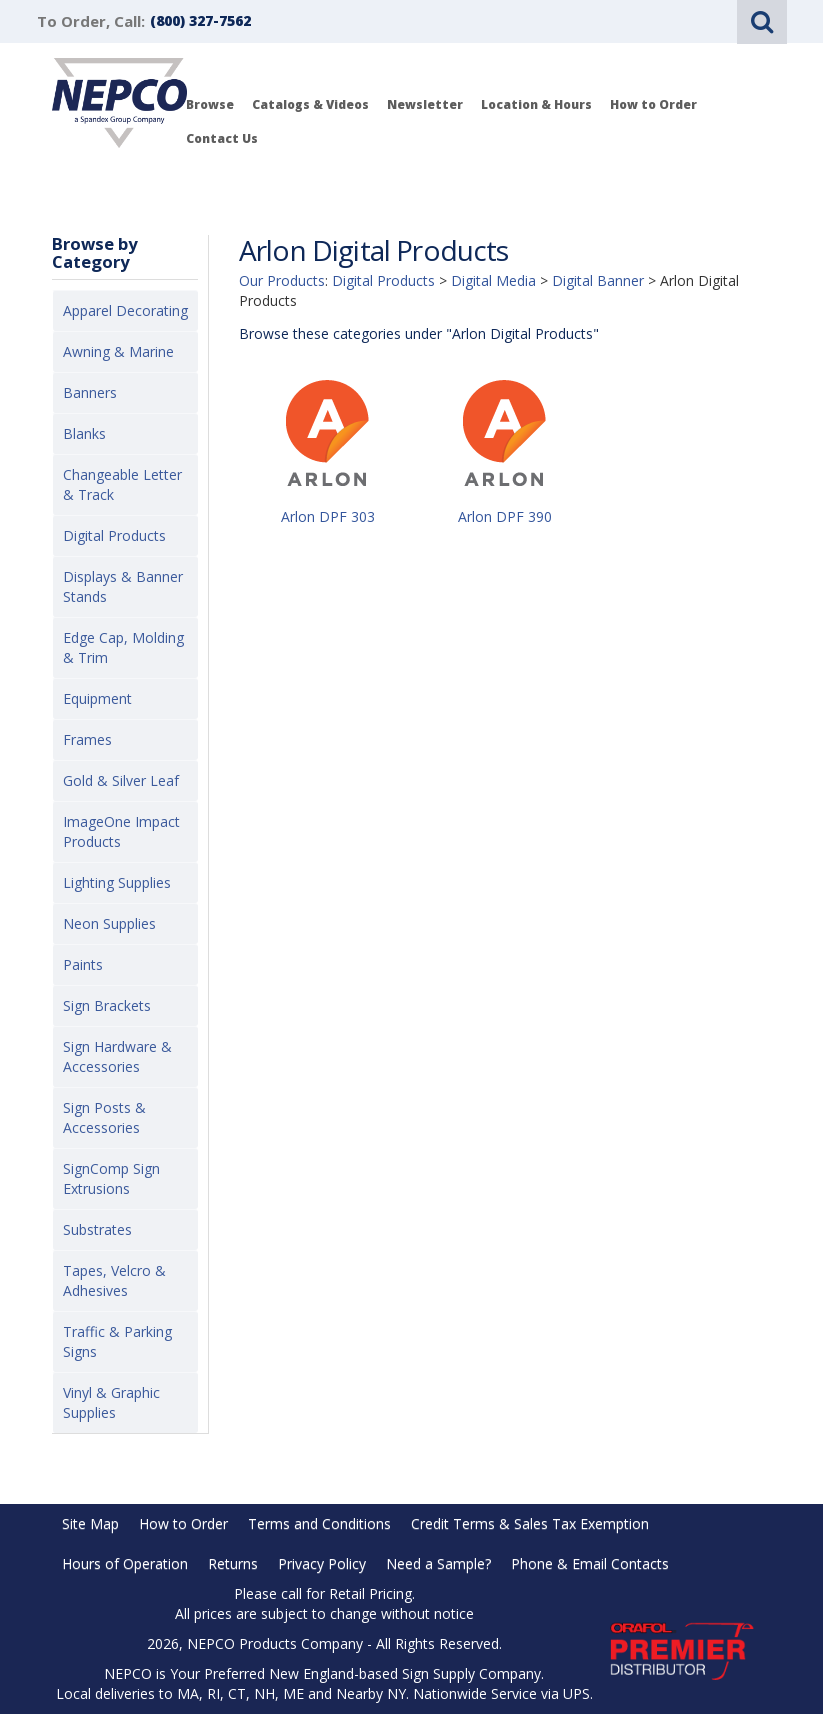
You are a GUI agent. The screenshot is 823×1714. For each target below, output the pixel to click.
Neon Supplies (109, 923)
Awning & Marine (118, 351)
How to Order (653, 104)
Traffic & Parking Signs (117, 1341)
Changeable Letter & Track (122, 484)
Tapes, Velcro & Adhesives (114, 1280)
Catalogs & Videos (310, 104)
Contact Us (222, 138)
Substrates (97, 1229)
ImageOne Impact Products (121, 831)
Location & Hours (536, 104)
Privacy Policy (322, 1563)
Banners (90, 392)
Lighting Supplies (117, 882)
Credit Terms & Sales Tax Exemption (530, 1523)
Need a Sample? (438, 1563)
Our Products (282, 280)
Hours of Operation (125, 1563)
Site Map (90, 1523)
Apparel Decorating (125, 310)
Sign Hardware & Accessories (117, 1056)
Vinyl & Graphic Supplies (111, 1402)
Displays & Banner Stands (123, 586)
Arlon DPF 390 (505, 516)
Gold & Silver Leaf (121, 780)
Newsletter (425, 104)
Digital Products (114, 535)
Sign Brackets (107, 1005)
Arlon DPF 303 (328, 516)
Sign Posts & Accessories (104, 1117)
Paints (83, 964)
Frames (87, 739)
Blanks (84, 433)
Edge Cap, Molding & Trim (123, 647)
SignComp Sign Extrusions (111, 1178)
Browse (210, 104)
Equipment (97, 698)
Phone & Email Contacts (590, 1563)
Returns (233, 1563)
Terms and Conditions (319, 1523)
